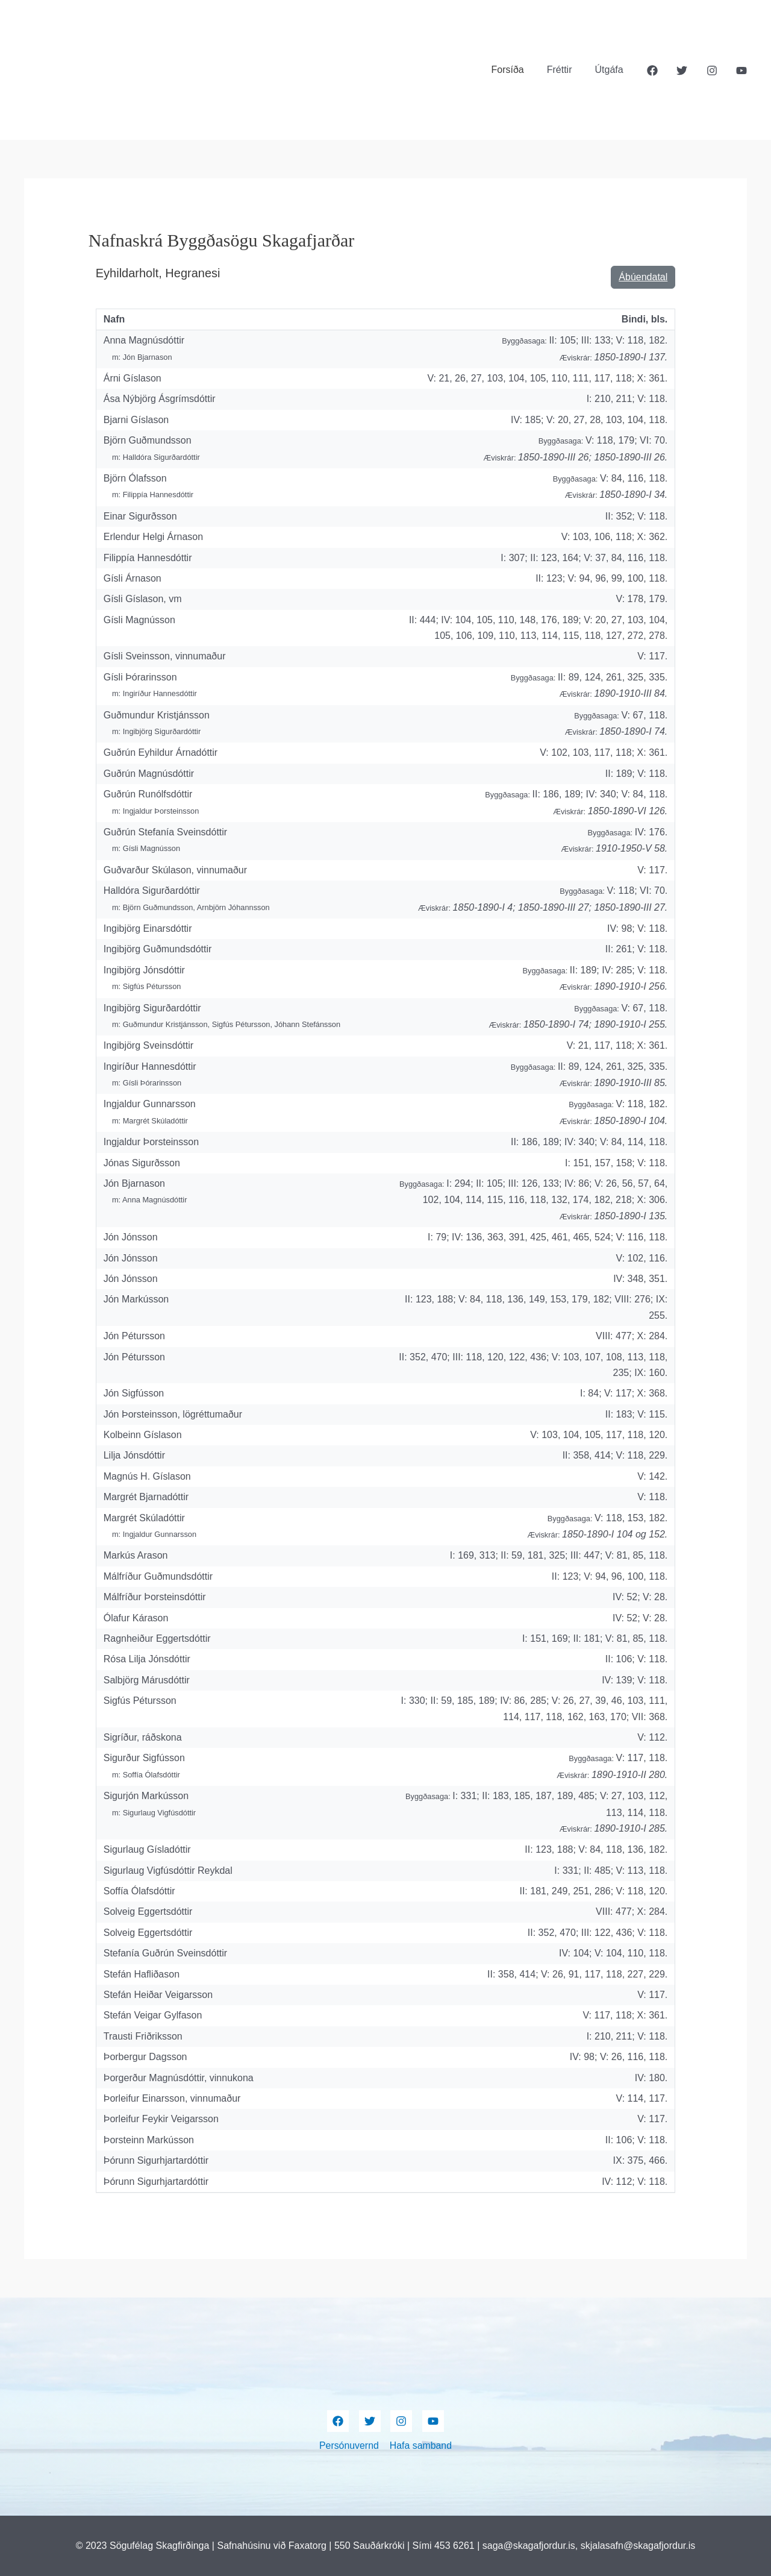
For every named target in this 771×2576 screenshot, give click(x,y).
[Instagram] (712, 70)
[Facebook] (652, 70)
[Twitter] (681, 70)
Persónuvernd (349, 2445)
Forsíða (516, 69)
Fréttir (565, 69)
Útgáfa (611, 69)
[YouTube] (741, 70)
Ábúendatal (643, 277)
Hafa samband (420, 2445)
